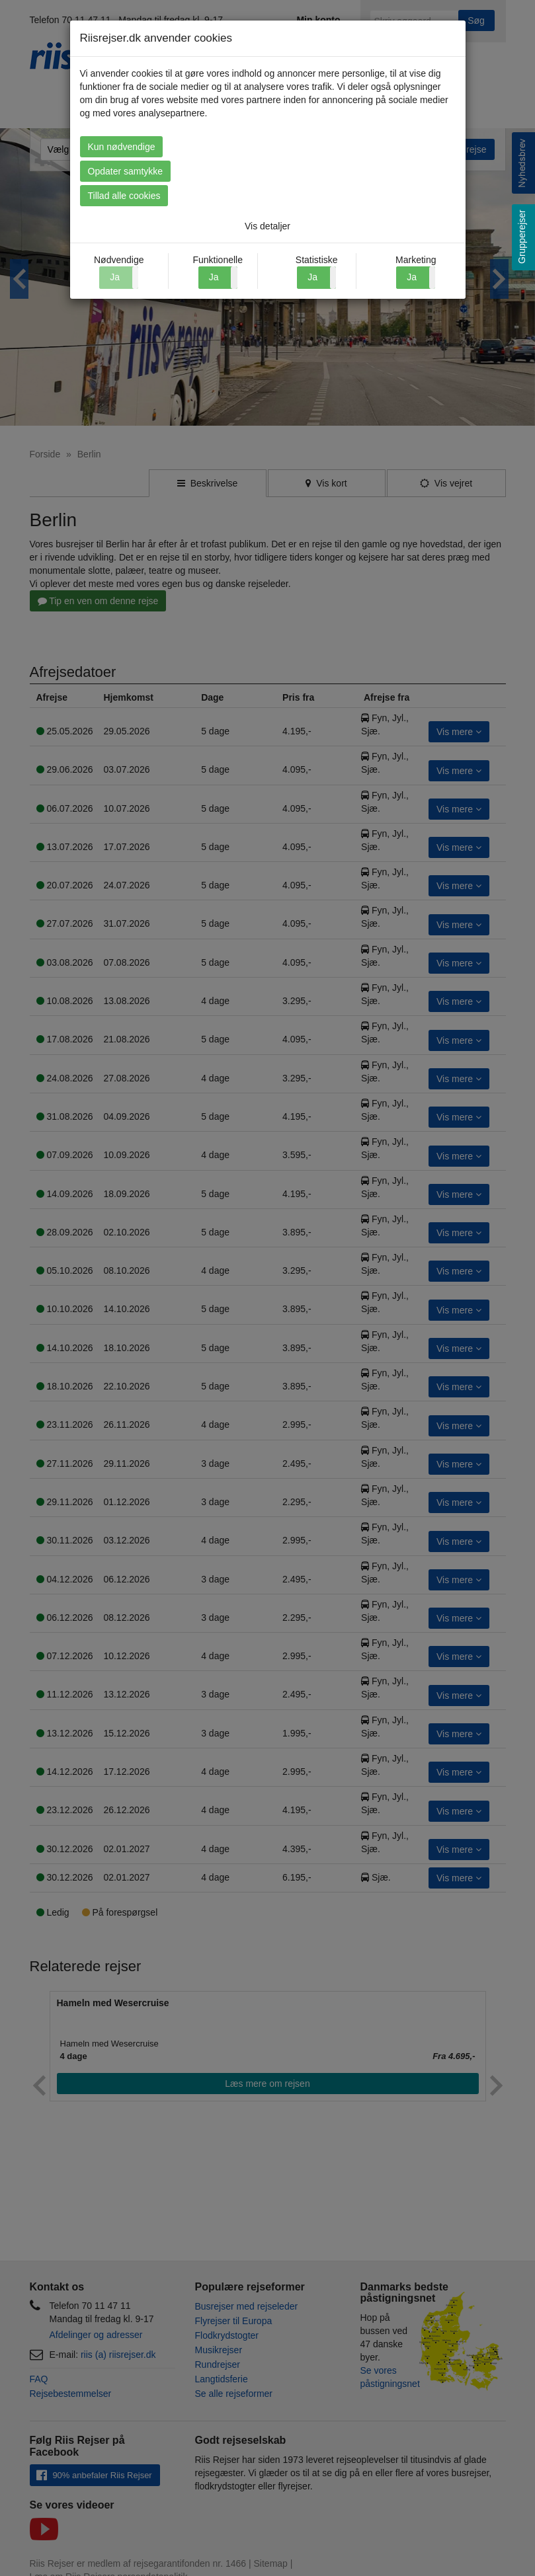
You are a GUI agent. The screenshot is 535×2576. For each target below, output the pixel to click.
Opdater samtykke (125, 171)
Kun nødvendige (121, 146)
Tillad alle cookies (124, 195)
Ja (214, 277)
